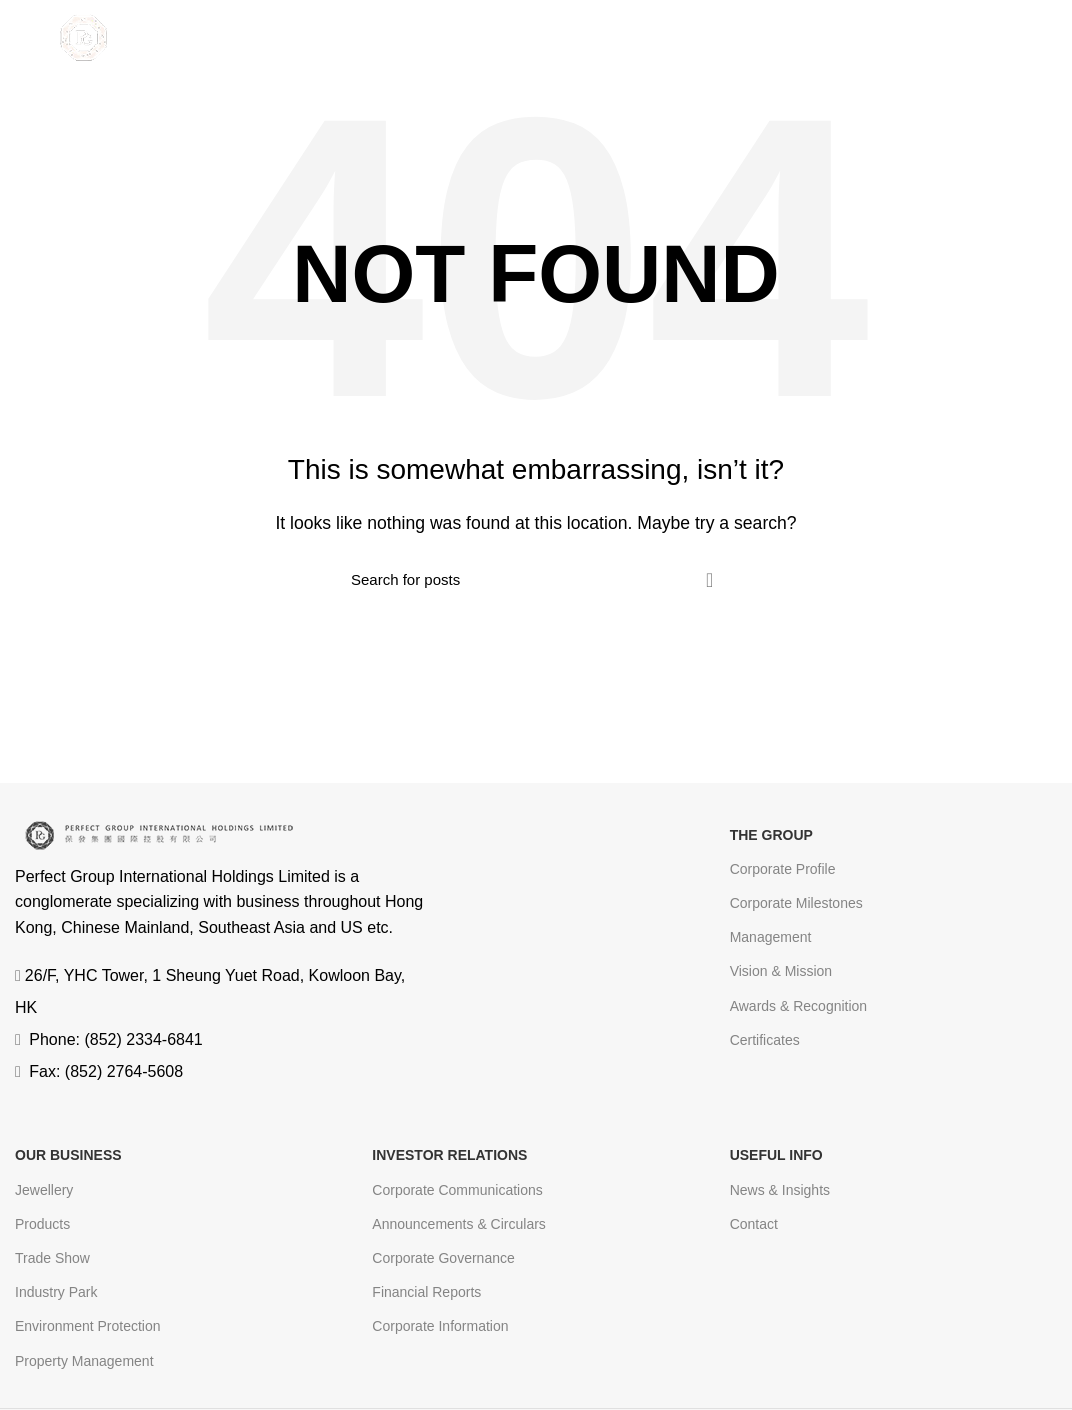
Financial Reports (426, 1292)
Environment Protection (88, 1326)
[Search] (536, 580)
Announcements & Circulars (459, 1224)
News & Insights (780, 1190)
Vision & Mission (781, 971)
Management (771, 937)
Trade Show (52, 1258)
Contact (754, 1224)
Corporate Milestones (796, 903)
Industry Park (56, 1292)
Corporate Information (440, 1326)
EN (963, 38)
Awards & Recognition (798, 1006)
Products (42, 1224)
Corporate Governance (443, 1258)
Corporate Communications (457, 1190)
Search (709, 580)
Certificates (765, 1040)
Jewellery (44, 1190)
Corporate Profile (783, 869)
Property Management (84, 1361)
